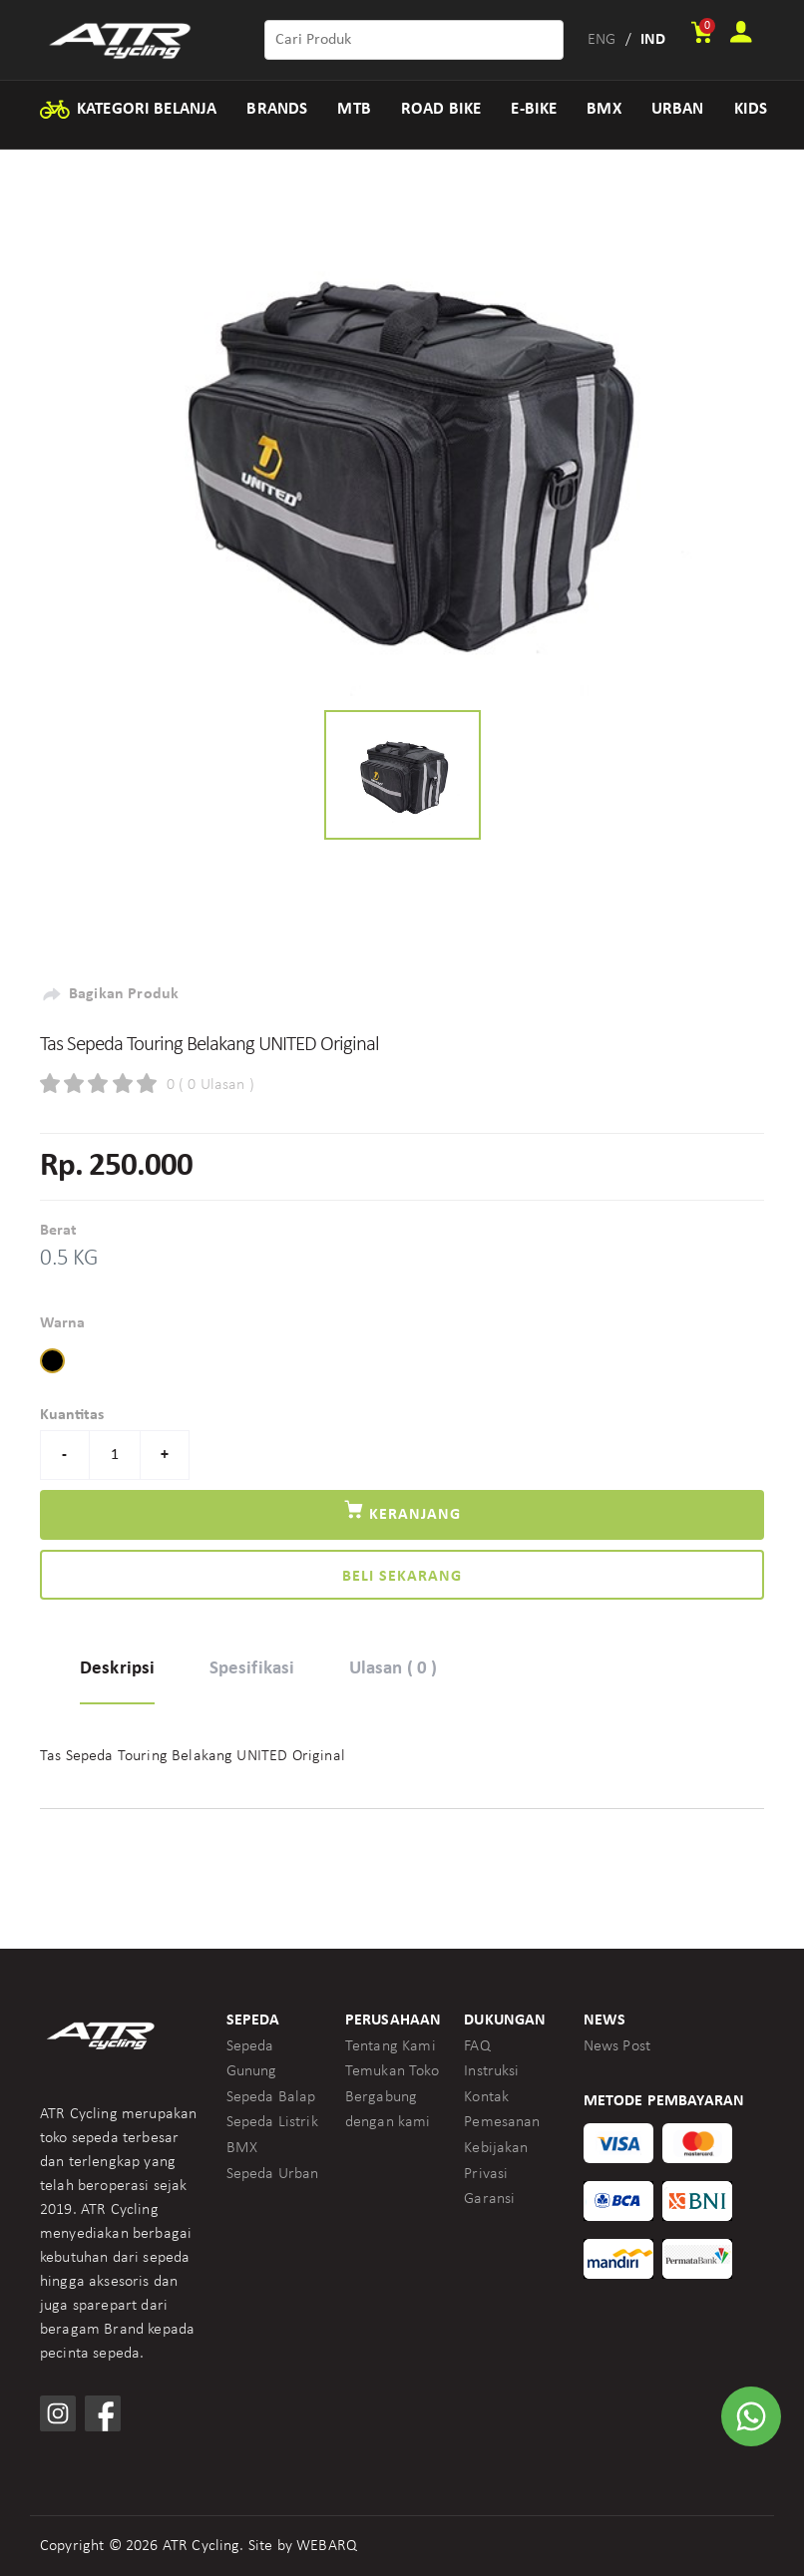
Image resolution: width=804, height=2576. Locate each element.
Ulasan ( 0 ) (393, 1668)
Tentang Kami (390, 2046)
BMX (603, 109)
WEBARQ (326, 2546)
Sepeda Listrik (272, 2122)
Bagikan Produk (109, 994)
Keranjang (402, 1511)
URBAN (677, 109)
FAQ (477, 2046)
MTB (353, 109)
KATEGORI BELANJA (127, 110)
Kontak (486, 2097)
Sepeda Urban (272, 2174)
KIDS (751, 109)
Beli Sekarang (402, 1577)
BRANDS (276, 109)
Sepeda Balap (271, 2097)
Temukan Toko (392, 2071)
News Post (617, 2046)
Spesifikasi (252, 1668)
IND (652, 40)
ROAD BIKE (441, 109)
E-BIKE (534, 109)
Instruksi (491, 2071)
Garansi (489, 2199)
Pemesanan (502, 2122)
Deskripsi (117, 1668)
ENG (601, 40)
